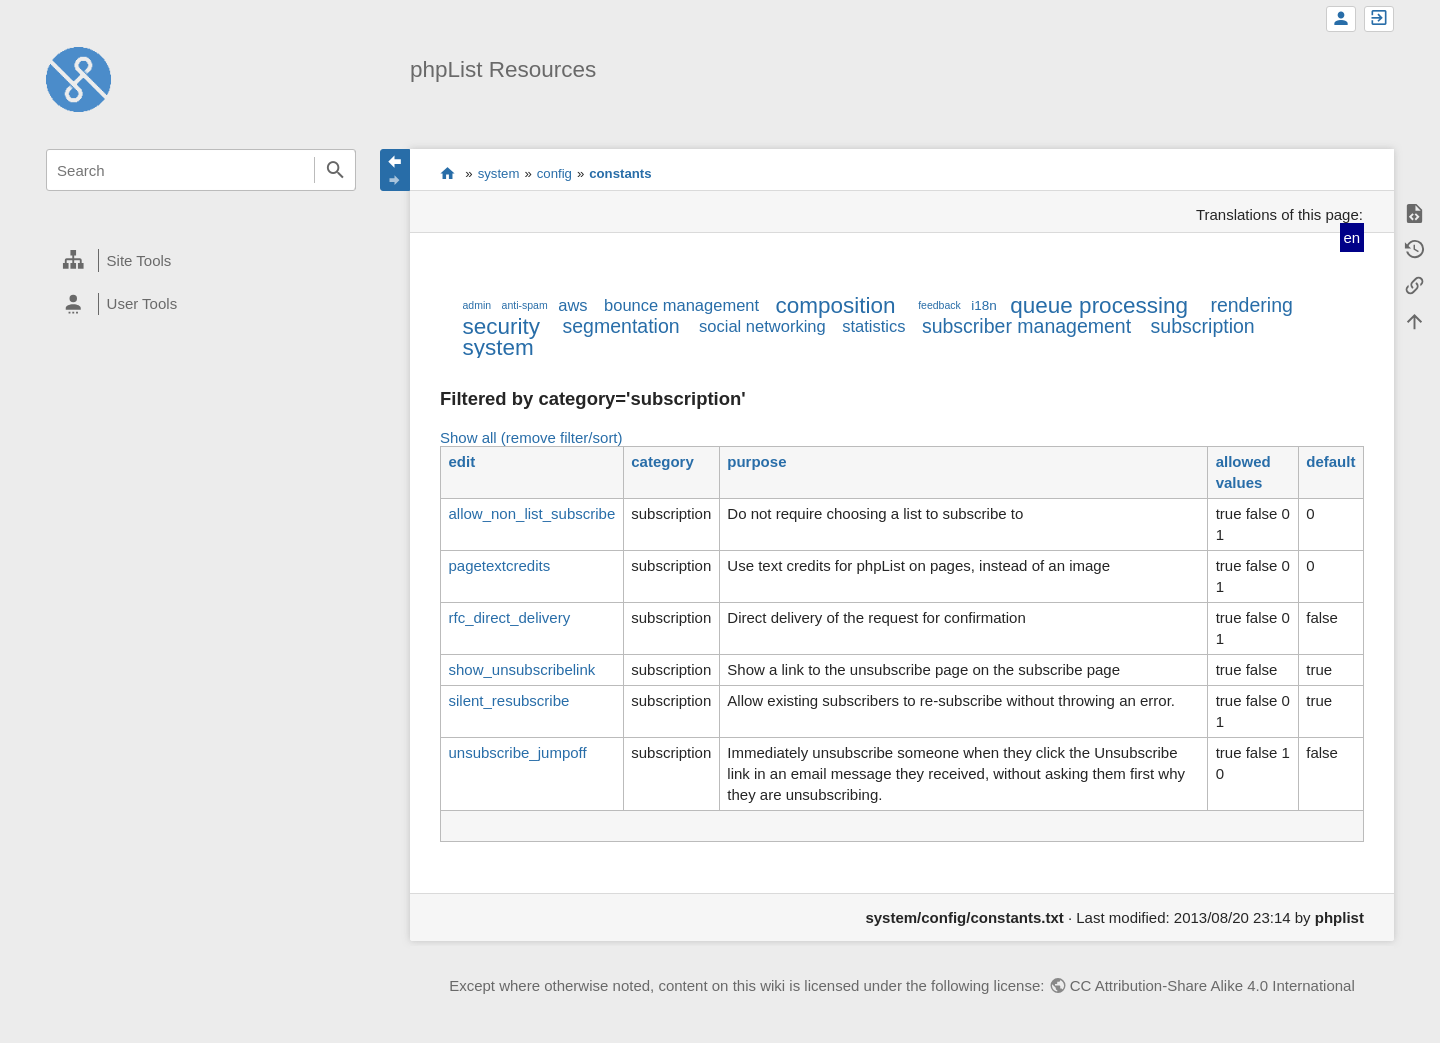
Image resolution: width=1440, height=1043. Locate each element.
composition (836, 305)
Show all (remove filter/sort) (531, 437)
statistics (873, 326)
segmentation (621, 326)
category (662, 461)
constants (620, 173)
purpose (756, 461)
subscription (1203, 326)
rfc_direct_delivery (509, 617)
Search (335, 170)
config (554, 173)
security (501, 326)
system (499, 173)
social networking (762, 326)
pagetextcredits (499, 565)
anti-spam (525, 305)
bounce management (681, 305)
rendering (1251, 305)
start (447, 173)
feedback (939, 305)
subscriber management (1026, 326)
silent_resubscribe (508, 700)
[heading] (201, 261)
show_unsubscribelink (521, 669)
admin (476, 305)
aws (572, 305)
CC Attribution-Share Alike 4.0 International (1212, 985)
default (1330, 461)
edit (461, 461)
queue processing (1099, 305)
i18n (984, 305)
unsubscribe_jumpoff (517, 752)
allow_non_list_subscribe (531, 513)
